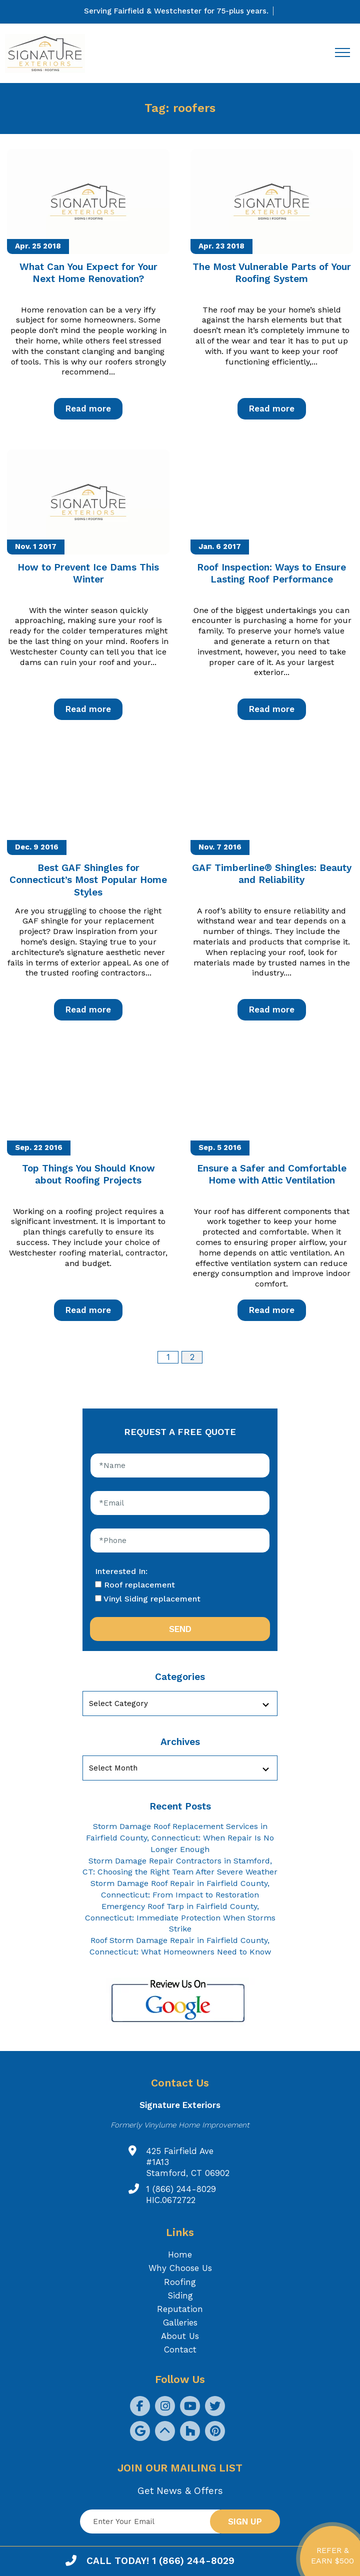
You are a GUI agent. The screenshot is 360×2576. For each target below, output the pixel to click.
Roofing (180, 2282)
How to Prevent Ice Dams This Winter (88, 574)
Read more (88, 409)
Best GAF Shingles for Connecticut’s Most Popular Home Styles (88, 880)
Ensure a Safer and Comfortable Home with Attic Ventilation (271, 1174)
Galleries (180, 2323)
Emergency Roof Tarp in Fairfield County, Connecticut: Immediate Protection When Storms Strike (180, 1918)
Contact (180, 2349)
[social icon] (140, 2406)
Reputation (180, 2309)
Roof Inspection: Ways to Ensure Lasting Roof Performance (271, 574)
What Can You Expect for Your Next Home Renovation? (89, 273)
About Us (180, 2336)
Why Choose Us (180, 2268)
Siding (180, 2295)
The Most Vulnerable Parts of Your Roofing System (271, 273)
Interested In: (121, 1571)
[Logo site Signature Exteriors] (50, 54)
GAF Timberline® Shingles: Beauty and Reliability (272, 874)
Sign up (245, 2521)
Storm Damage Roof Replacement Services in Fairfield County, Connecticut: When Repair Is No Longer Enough (180, 1838)
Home (180, 2255)
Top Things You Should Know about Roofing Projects (88, 1174)
